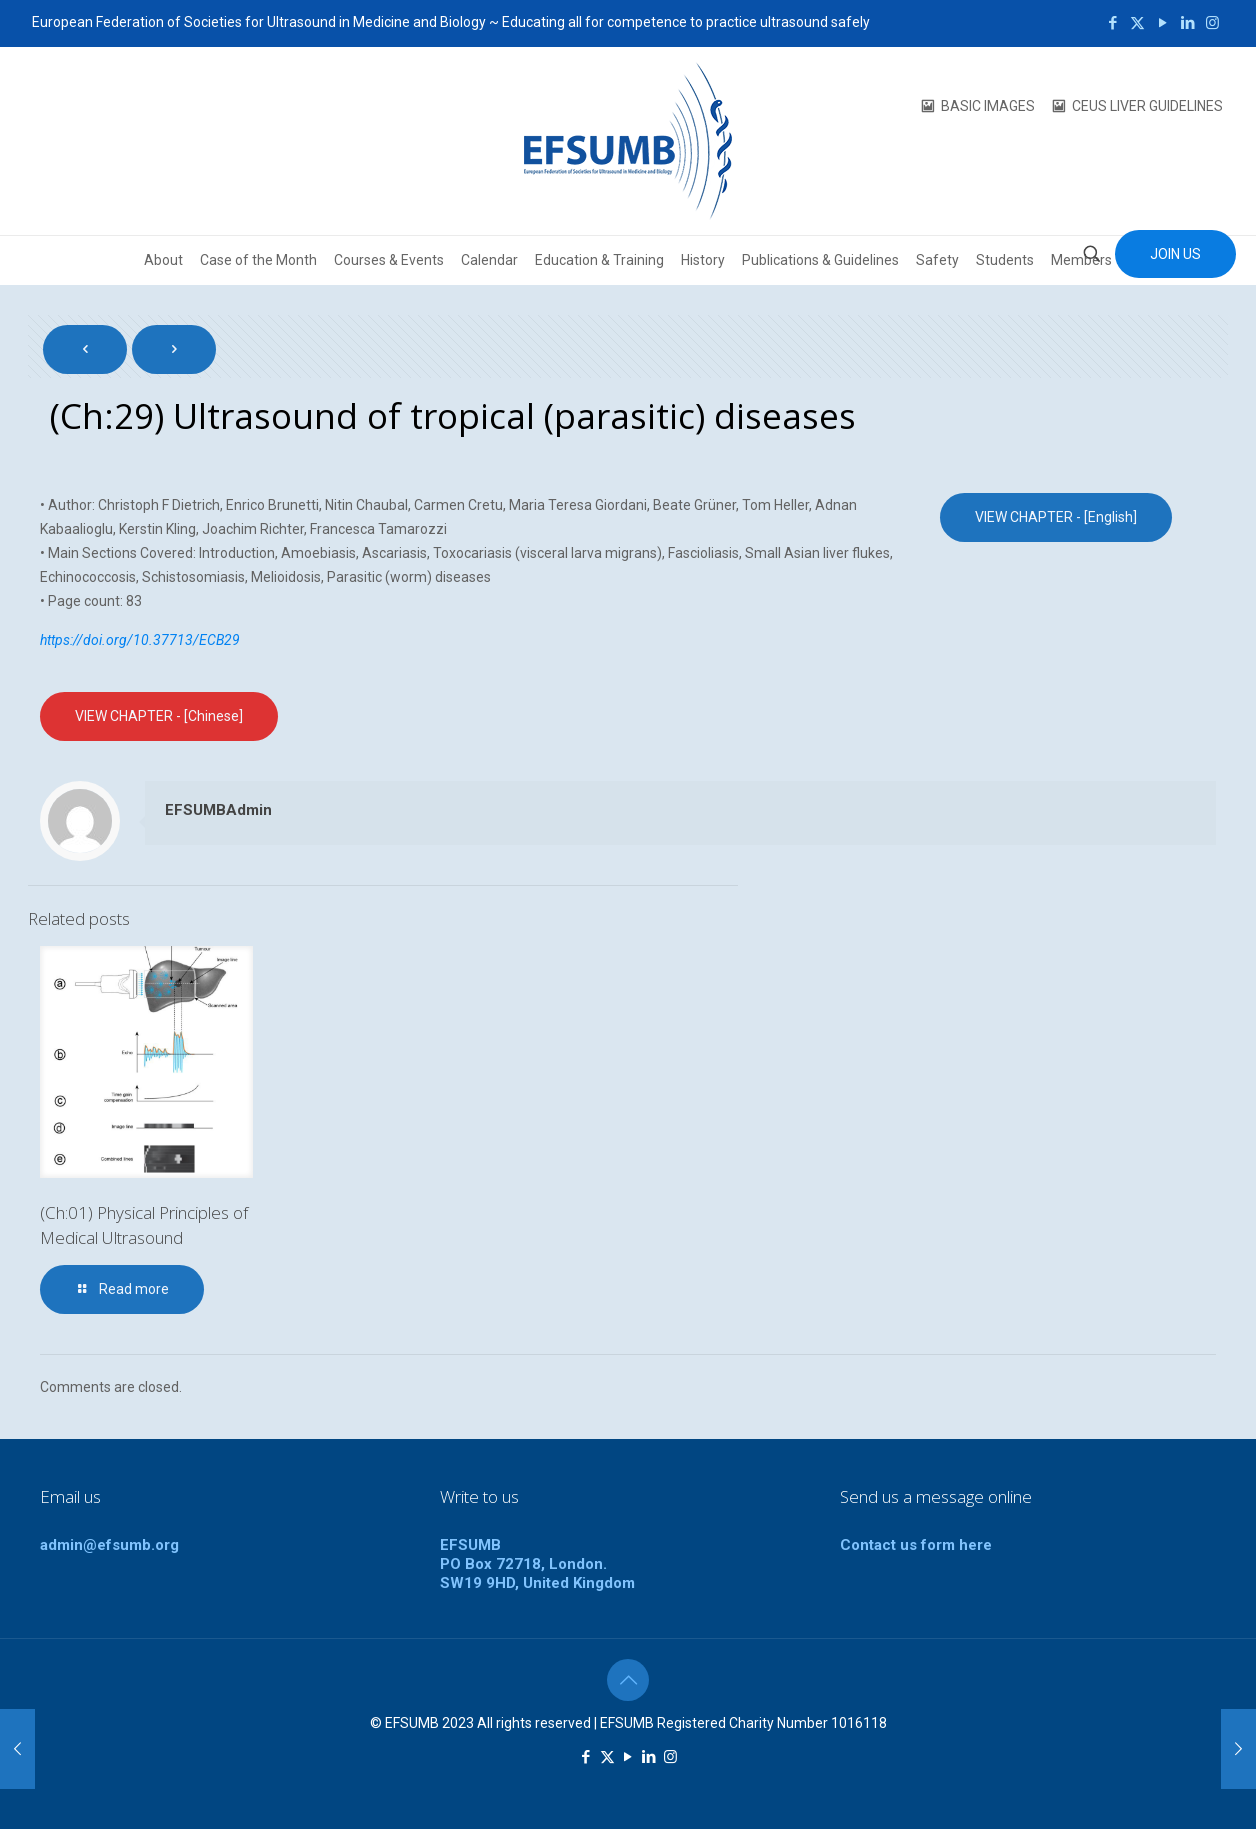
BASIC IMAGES (988, 106)
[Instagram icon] (1212, 23)
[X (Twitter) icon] (1137, 23)
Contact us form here (916, 1545)
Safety (937, 260)
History (703, 260)
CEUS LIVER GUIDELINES (1147, 106)
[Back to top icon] (628, 1680)
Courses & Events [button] (389, 260)
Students (1005, 260)
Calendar (489, 260)
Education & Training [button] (599, 260)
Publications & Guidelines (820, 260)
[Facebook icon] (1112, 23)
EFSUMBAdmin (218, 810)
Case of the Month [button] (258, 260)
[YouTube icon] (1162, 23)
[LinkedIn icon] (1187, 23)
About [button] (163, 260)
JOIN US (1175, 254)
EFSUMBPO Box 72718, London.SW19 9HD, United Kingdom (537, 1564)
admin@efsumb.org (109, 1545)
